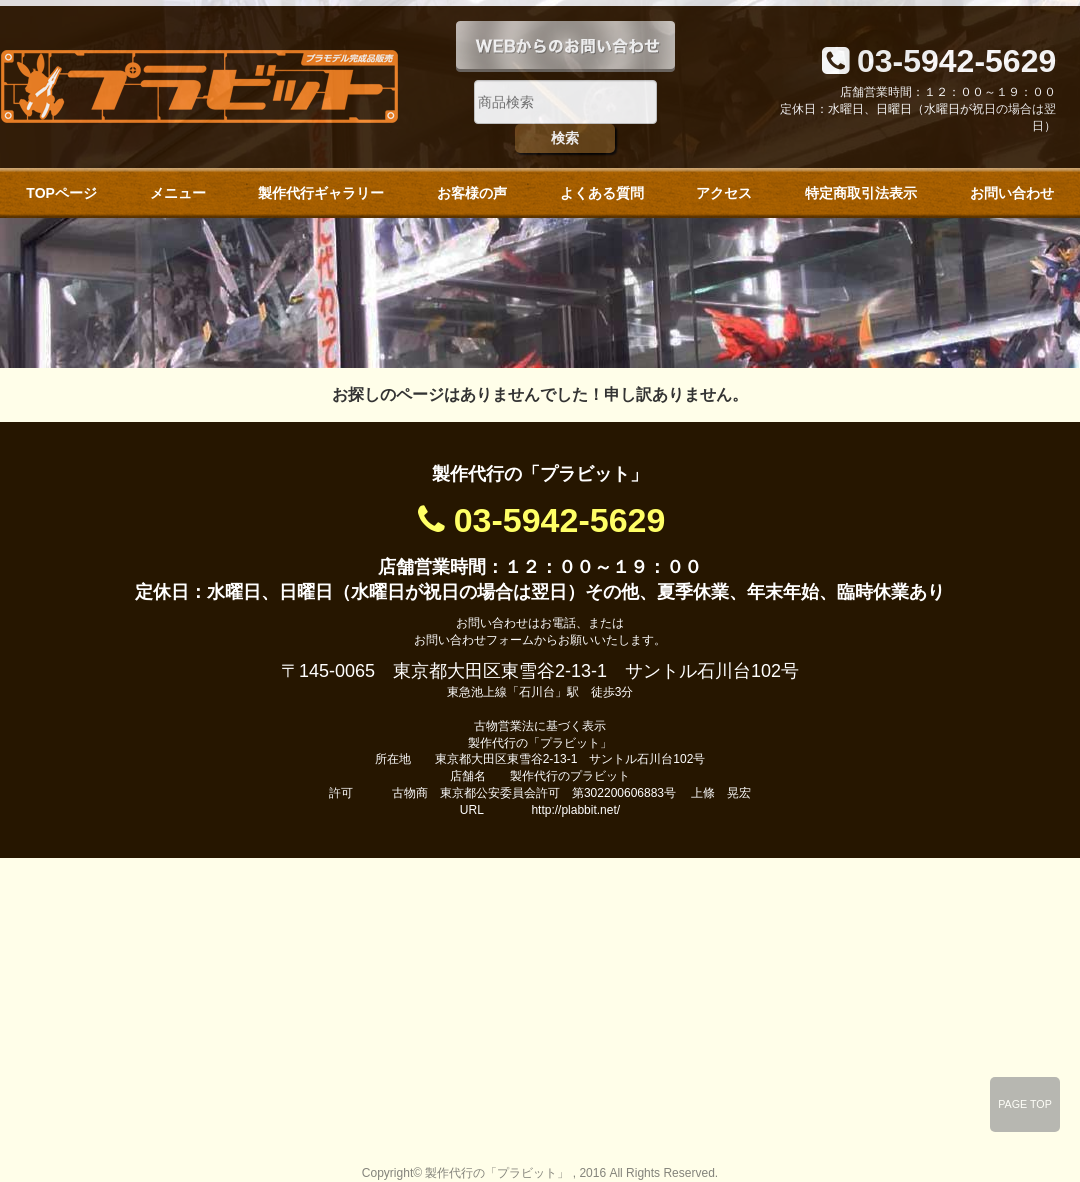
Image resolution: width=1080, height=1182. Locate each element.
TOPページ (61, 193)
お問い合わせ (1012, 193)
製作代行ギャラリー (321, 193)
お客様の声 (472, 193)
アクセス (724, 193)
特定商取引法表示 (861, 193)
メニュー (178, 193)
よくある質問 (602, 193)
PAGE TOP (1025, 1104)
